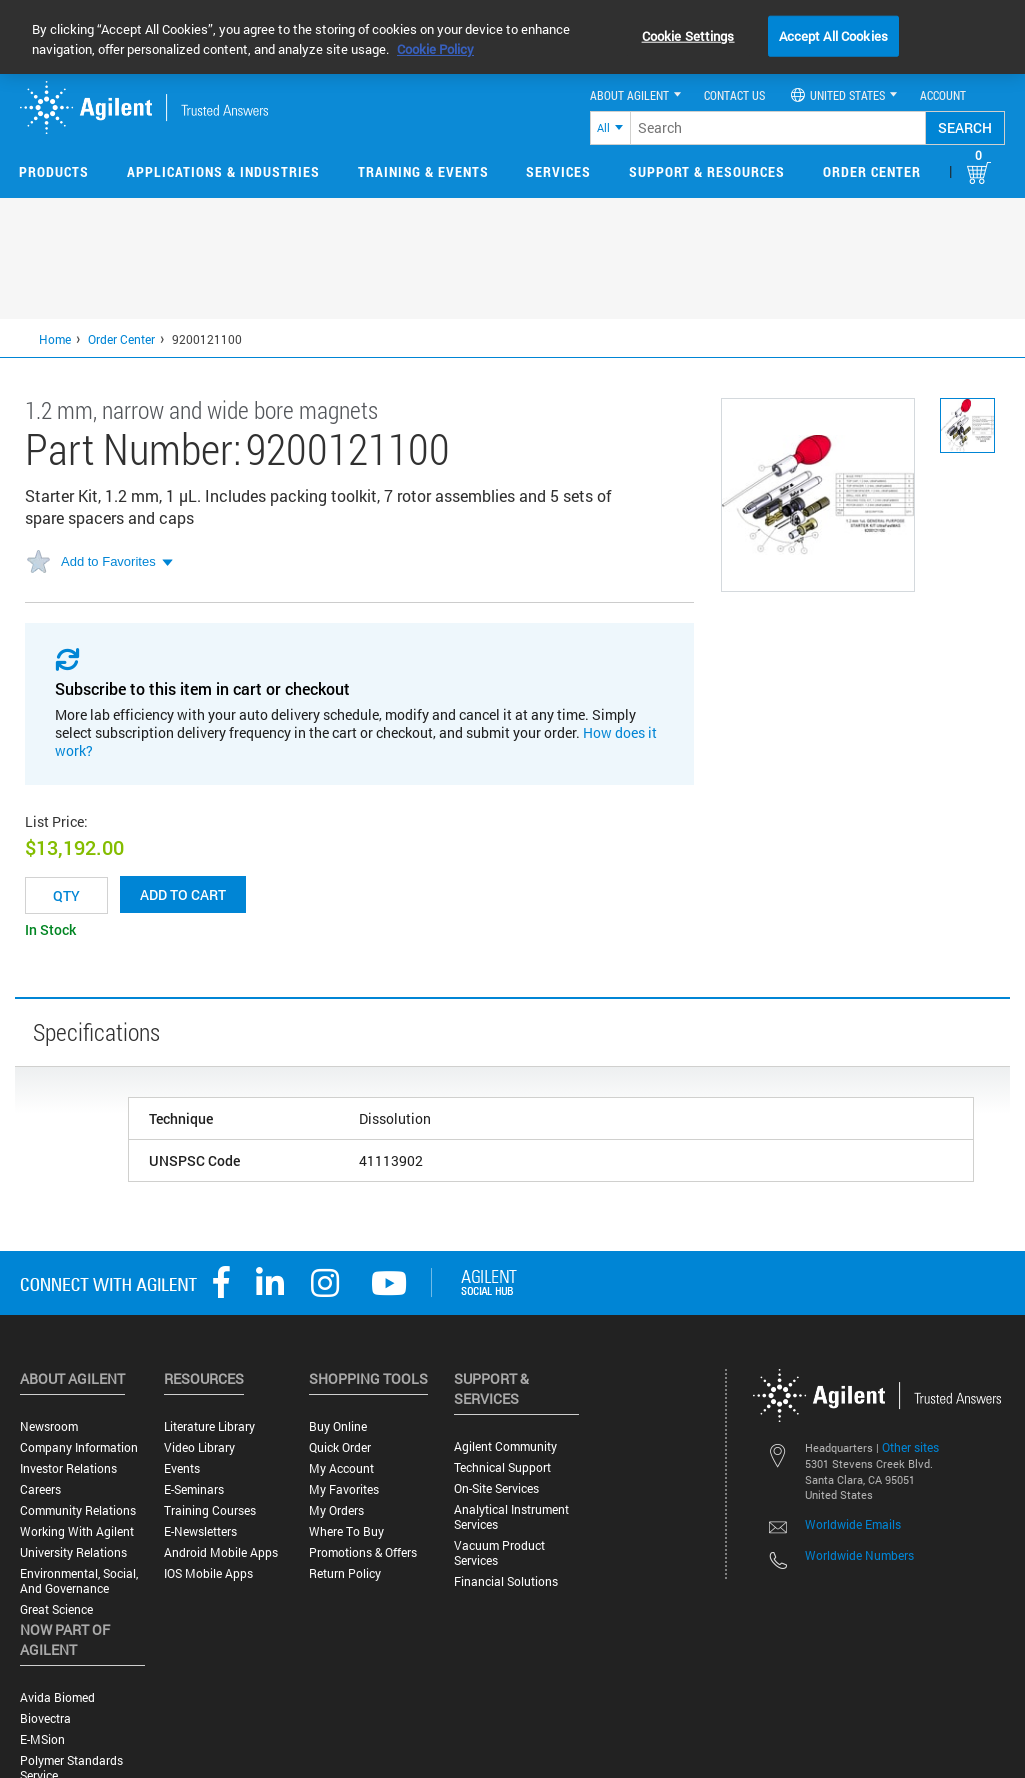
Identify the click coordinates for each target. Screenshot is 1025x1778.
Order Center (872, 171)
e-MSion (42, 1739)
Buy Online (338, 1426)
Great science (56, 1609)
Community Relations (78, 1510)
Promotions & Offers (363, 1552)
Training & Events (423, 171)
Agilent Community (505, 1446)
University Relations (73, 1552)
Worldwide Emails (853, 1524)
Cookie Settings (688, 35)
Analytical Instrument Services (511, 1517)
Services (558, 171)
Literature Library (209, 1426)
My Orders (336, 1510)
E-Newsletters (200, 1531)
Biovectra (45, 1718)
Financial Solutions (506, 1581)
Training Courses (210, 1510)
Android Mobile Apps (221, 1552)
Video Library (199, 1447)
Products (54, 171)
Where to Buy (346, 1531)
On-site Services (496, 1488)
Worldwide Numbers (859, 1555)
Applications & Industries (223, 171)
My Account (341, 1468)
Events (182, 1468)
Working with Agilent (77, 1531)
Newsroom (49, 1426)
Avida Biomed (57, 1697)
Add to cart (183, 894)
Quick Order (340, 1447)
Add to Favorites (108, 561)
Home (55, 339)
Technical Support (502, 1467)
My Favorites (344, 1489)
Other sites (910, 1447)
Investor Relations (68, 1468)
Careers (40, 1489)
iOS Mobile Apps (208, 1573)
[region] (512, 37)
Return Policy (345, 1573)
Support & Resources (707, 171)
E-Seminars (194, 1489)
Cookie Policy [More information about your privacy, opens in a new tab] (435, 49)
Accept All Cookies (833, 35)
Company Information (79, 1447)
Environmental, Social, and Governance (79, 1581)
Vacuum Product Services (499, 1553)
